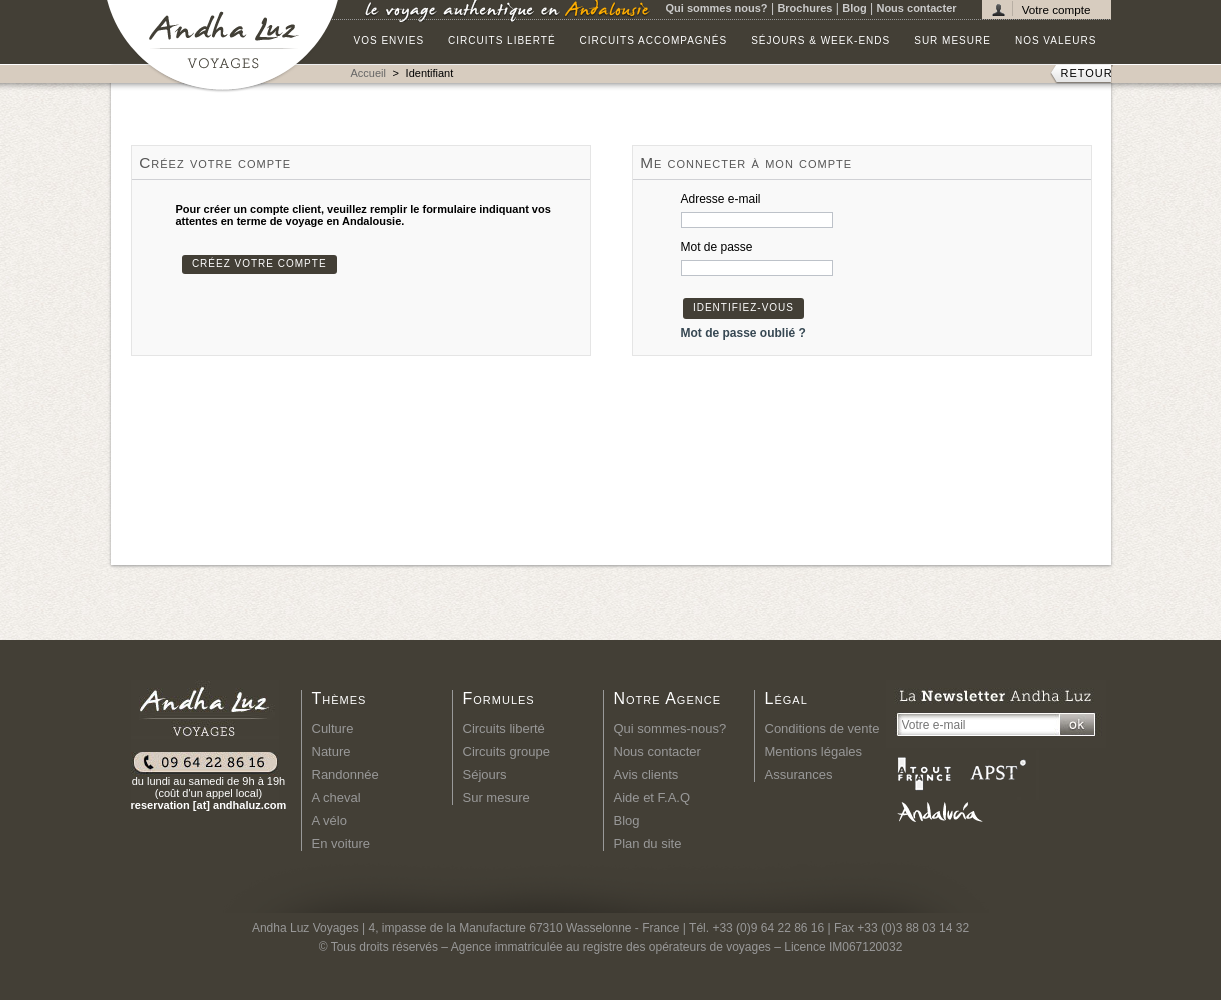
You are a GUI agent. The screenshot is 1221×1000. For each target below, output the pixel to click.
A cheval (336, 797)
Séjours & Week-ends (820, 40)
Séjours (485, 774)
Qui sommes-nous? (670, 728)
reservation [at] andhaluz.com (209, 805)
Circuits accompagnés (654, 40)
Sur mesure (952, 40)
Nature (331, 751)
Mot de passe (717, 247)
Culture (333, 728)
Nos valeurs (1055, 40)
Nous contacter (916, 8)
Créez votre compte (259, 263)
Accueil (368, 73)
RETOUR (1087, 73)
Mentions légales (814, 751)
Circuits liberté (502, 40)
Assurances (799, 774)
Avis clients (646, 774)
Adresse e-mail (721, 199)
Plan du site (648, 843)
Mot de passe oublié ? (743, 333)
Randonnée (345, 774)
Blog (854, 8)
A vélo (329, 820)
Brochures (804, 8)
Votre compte (1056, 9)
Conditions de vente (822, 728)
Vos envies (389, 40)
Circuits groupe (506, 751)
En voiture (341, 843)
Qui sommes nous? (717, 8)
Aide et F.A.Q (652, 797)
